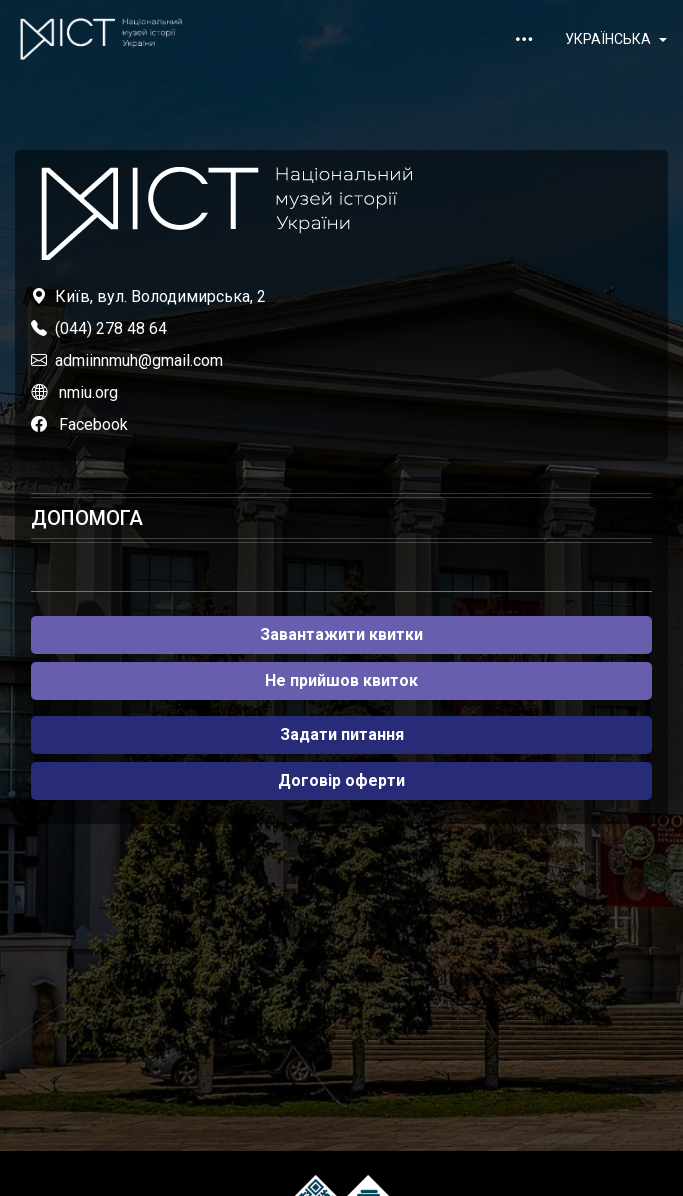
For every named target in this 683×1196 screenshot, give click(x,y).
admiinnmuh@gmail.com (139, 360)
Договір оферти (341, 780)
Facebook (93, 424)
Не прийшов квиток (341, 680)
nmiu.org (88, 392)
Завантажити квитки (341, 634)
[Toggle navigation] (524, 39)
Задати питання (342, 734)
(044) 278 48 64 (111, 328)
